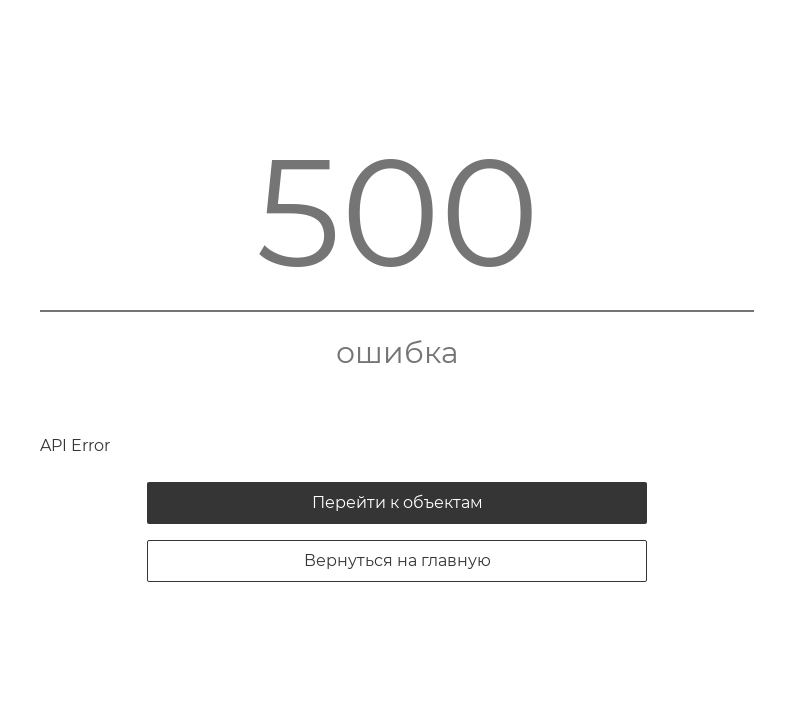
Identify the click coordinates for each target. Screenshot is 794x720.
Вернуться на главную (397, 560)
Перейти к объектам (397, 502)
